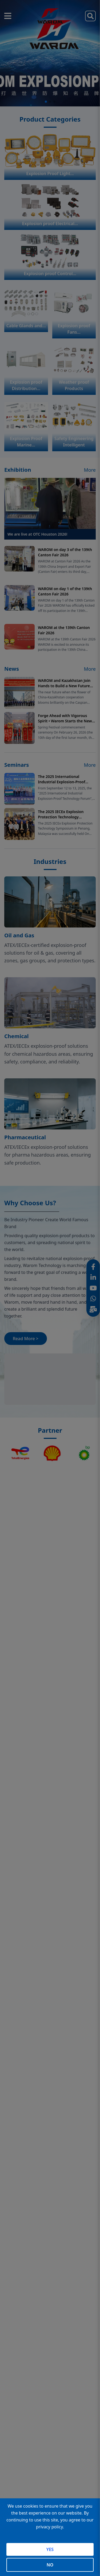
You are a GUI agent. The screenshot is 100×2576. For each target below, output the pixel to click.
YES (50, 2549)
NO (50, 2565)
